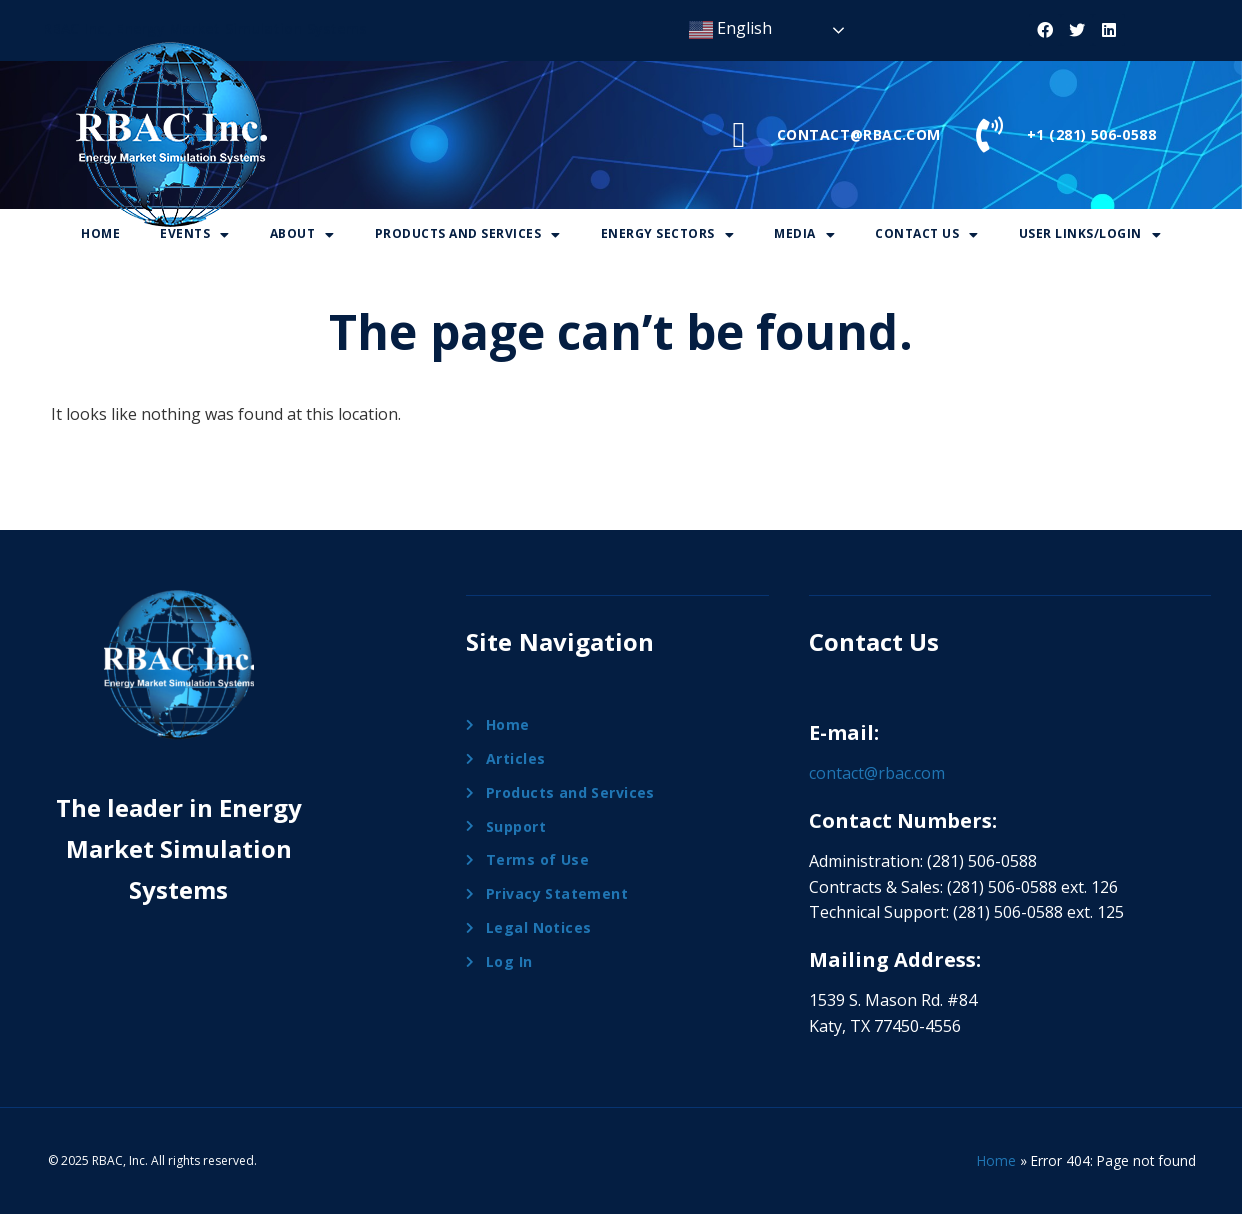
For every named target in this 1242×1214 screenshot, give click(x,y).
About (302, 233)
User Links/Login (1090, 233)
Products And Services (468, 233)
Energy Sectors (668, 233)
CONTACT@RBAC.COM (859, 134)
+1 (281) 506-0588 (1091, 134)
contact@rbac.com (877, 773)
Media (804, 233)
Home (100, 233)
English (730, 29)
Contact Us (927, 233)
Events (195, 233)
